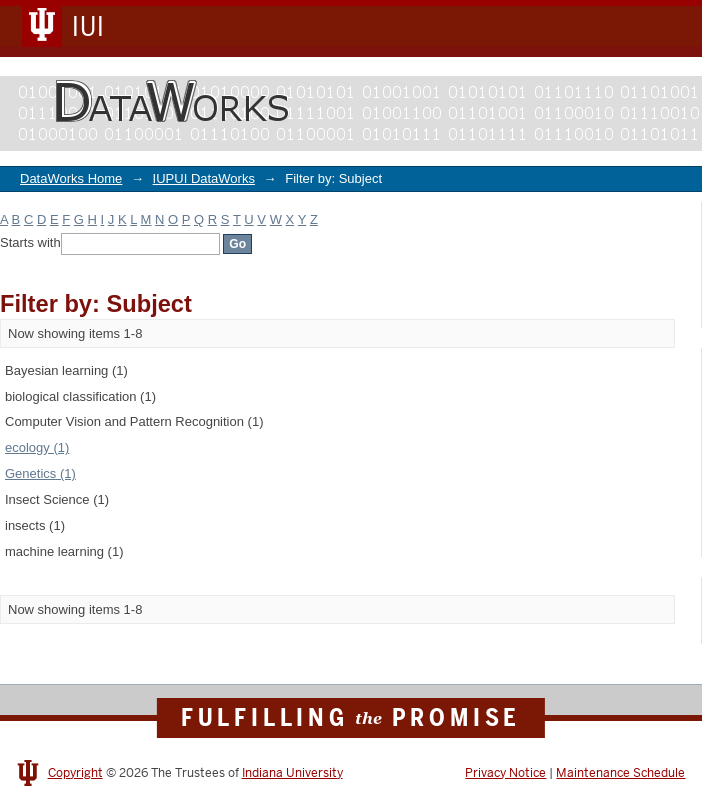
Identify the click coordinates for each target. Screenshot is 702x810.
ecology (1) (37, 447)
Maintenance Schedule (620, 773)
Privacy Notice (505, 773)
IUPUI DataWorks (204, 178)
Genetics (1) (40, 473)
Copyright (75, 773)
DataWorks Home (71, 178)
